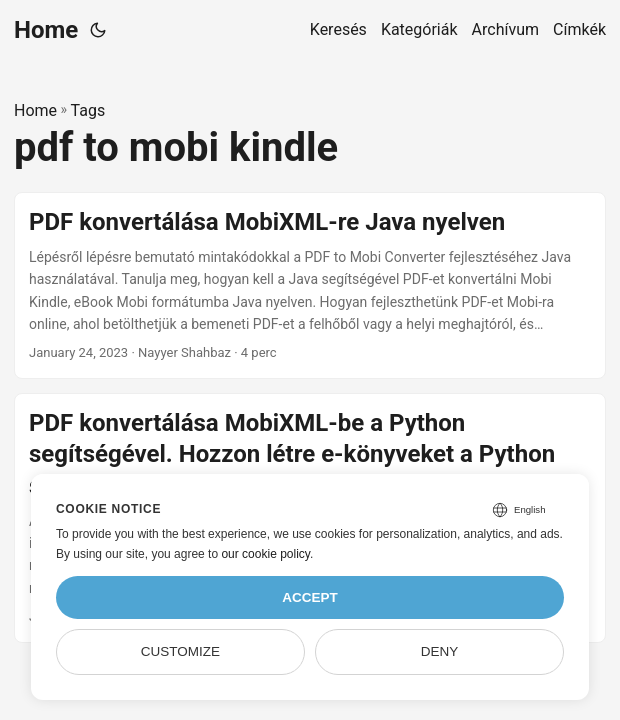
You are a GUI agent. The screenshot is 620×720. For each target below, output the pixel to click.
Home (46, 30)
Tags (88, 110)
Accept (310, 597)
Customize (180, 651)
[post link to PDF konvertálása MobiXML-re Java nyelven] (310, 286)
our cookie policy (265, 554)
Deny (440, 651)
